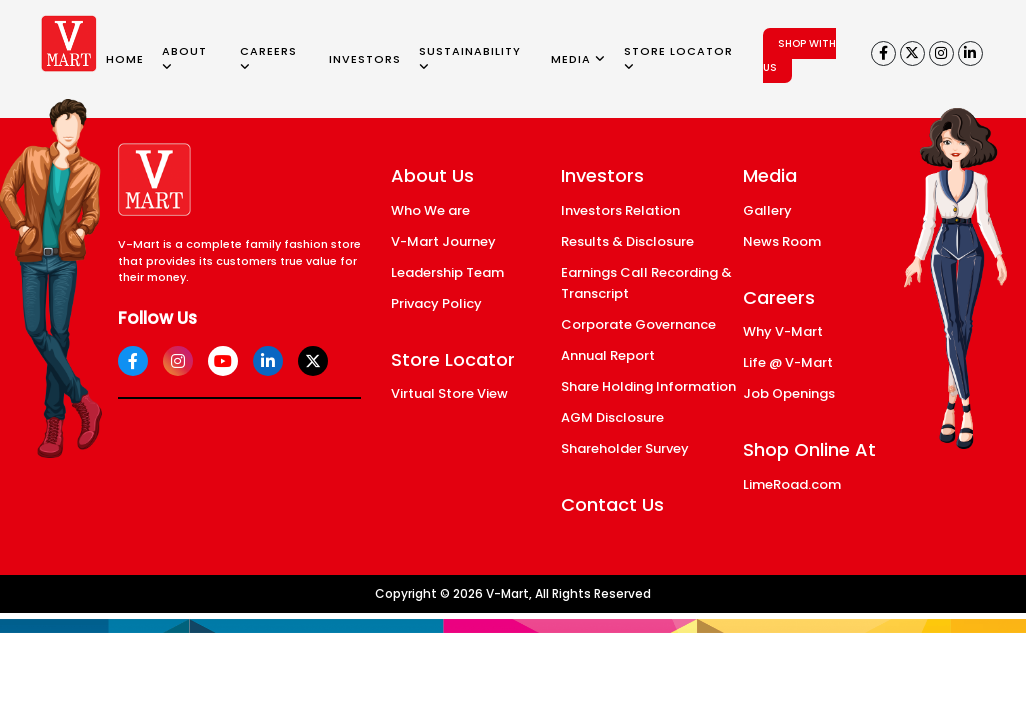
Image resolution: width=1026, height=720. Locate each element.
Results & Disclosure (627, 241)
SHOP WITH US (799, 55)
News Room (782, 241)
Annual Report (608, 355)
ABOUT (184, 58)
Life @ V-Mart (788, 362)
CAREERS (268, 58)
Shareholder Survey (625, 448)
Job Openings (789, 393)
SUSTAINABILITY (470, 58)
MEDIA (578, 59)
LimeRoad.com (792, 484)
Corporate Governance (638, 324)
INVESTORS (365, 59)
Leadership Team (447, 272)
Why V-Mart (783, 331)
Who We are (430, 210)
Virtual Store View (449, 393)
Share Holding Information (648, 386)
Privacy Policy (436, 303)
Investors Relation (620, 210)
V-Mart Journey (443, 241)
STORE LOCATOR (678, 58)
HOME (125, 59)
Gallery (767, 210)
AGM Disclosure (612, 417)
